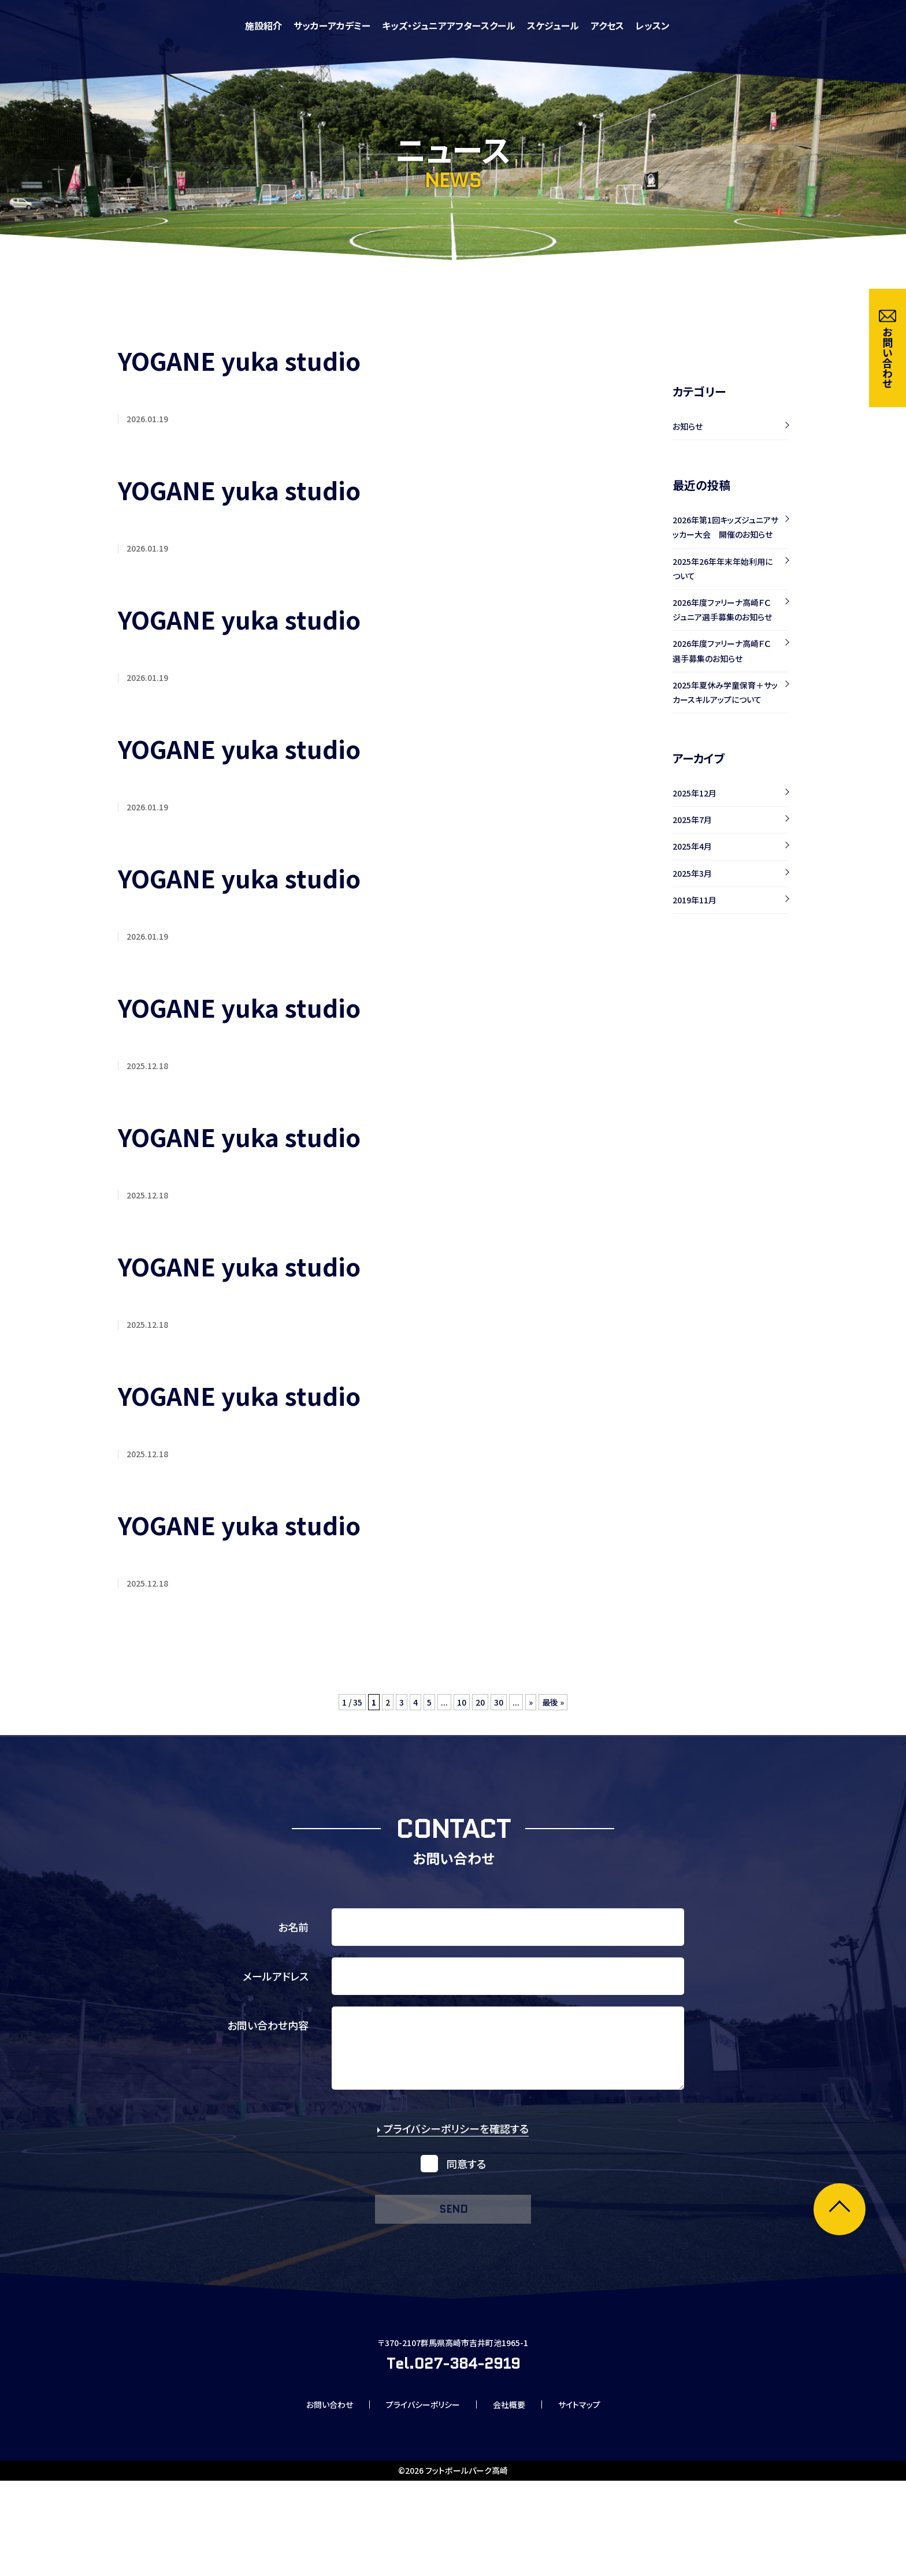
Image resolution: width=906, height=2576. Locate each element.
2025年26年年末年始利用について (723, 569)
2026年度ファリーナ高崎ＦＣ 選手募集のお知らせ (726, 651)
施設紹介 (421, 25)
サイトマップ (598, 2497)
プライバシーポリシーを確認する (453, 2157)
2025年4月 (692, 846)
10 (461, 1716)
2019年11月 (694, 900)
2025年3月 (692, 873)
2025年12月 (694, 793)
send (453, 2241)
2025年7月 (692, 819)
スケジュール (711, 25)
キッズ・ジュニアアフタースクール (606, 25)
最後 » (558, 1716)
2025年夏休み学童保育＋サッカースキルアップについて (725, 692)
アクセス (765, 25)
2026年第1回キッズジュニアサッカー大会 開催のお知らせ (725, 527)
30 (501, 1716)
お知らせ (688, 426)
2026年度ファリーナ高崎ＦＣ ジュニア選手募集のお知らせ (726, 610)
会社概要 (517, 2497)
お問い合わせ (312, 2497)
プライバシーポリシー (419, 2497)
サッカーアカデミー (489, 25)
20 (481, 1716)
